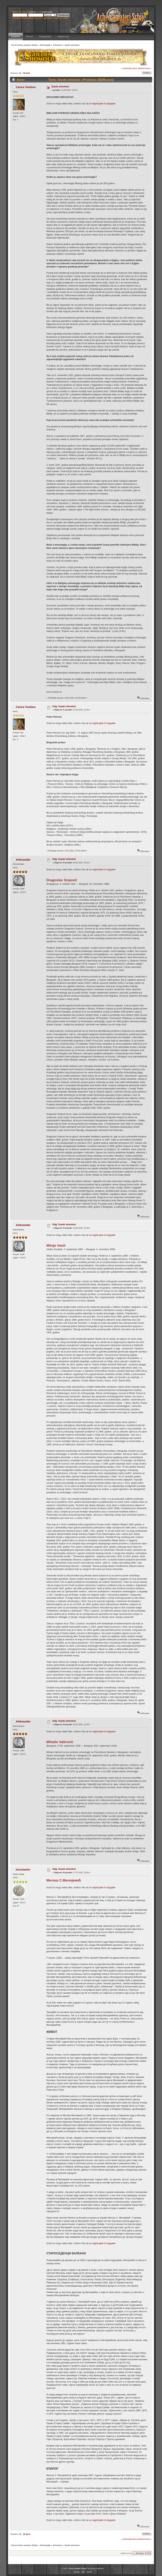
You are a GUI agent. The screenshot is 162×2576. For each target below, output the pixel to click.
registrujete (47, 12)
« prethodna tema (129, 68)
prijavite (32, 12)
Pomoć (29, 36)
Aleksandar (23, 859)
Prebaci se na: (126, 2553)
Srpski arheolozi (60, 86)
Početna (15, 36)
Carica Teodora (26, 87)
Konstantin (23, 1869)
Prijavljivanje (45, 36)
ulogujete (111, 103)
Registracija (63, 36)
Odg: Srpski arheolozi (64, 706)
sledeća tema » (145, 68)
